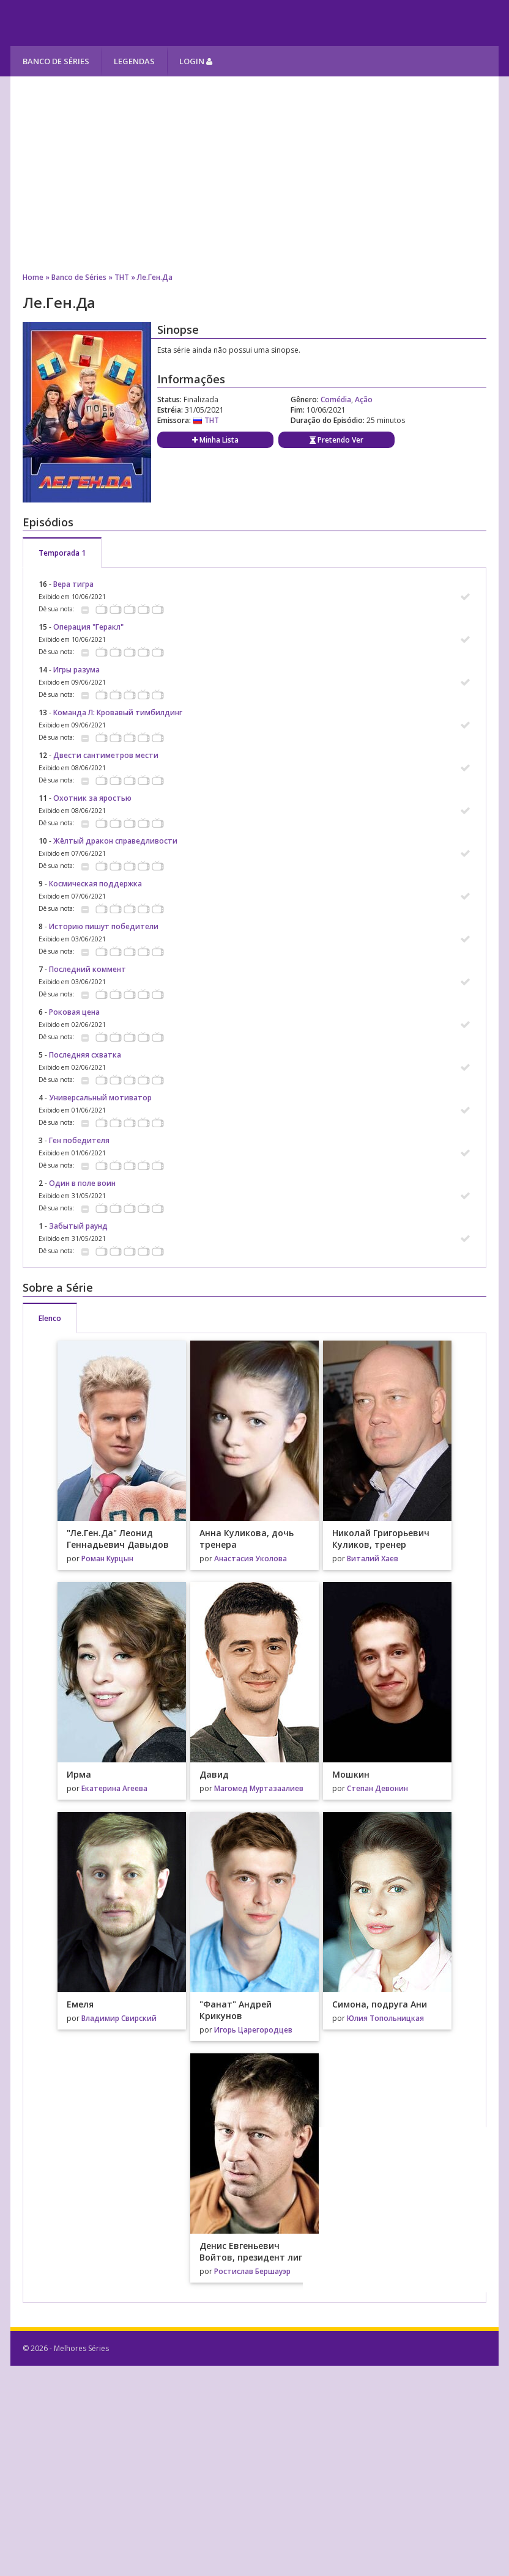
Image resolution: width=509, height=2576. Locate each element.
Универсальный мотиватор (100, 1097)
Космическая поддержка (95, 883)
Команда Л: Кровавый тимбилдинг (117, 712)
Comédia (336, 399)
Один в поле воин (82, 1183)
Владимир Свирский (119, 2018)
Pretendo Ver (336, 440)
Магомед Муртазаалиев (258, 1788)
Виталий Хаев (372, 1558)
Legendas (134, 61)
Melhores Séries (121, 23)
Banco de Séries (56, 61)
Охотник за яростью (92, 798)
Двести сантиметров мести (105, 755)
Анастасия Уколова (250, 1558)
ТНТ (121, 277)
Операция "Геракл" (88, 627)
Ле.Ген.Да (155, 277)
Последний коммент (87, 969)
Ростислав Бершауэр (252, 2271)
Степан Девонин (377, 1788)
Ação (364, 399)
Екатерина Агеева (114, 1788)
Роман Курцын (107, 1558)
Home (33, 277)
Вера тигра (73, 584)
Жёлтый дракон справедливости (115, 841)
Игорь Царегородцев (253, 2030)
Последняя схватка (85, 1055)
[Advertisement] (255, 174)
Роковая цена (74, 1012)
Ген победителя (79, 1140)
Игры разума (76, 669)
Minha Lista (215, 440)
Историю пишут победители (103, 926)
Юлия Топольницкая (385, 2018)
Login (195, 61)
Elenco (50, 1318)
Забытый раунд (78, 1226)
